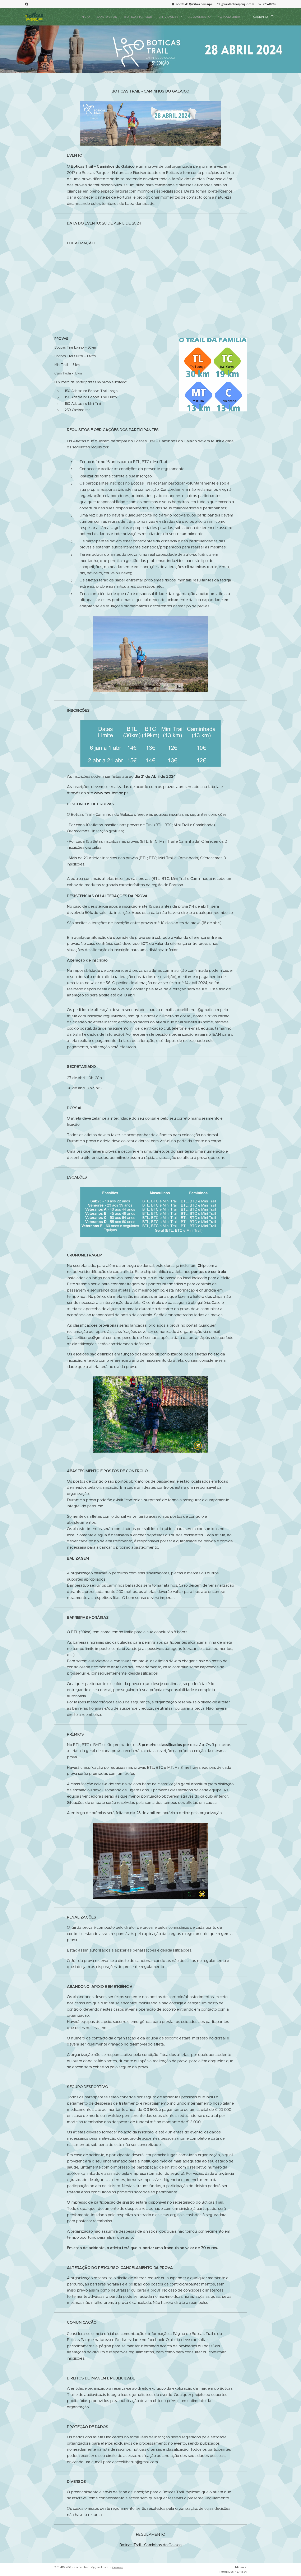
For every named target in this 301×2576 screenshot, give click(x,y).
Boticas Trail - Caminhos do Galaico (150, 2544)
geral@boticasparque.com (237, 4)
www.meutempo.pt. (112, 793)
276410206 (269, 4)
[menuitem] (96, 17)
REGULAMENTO (150, 2534)
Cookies (117, 2567)
